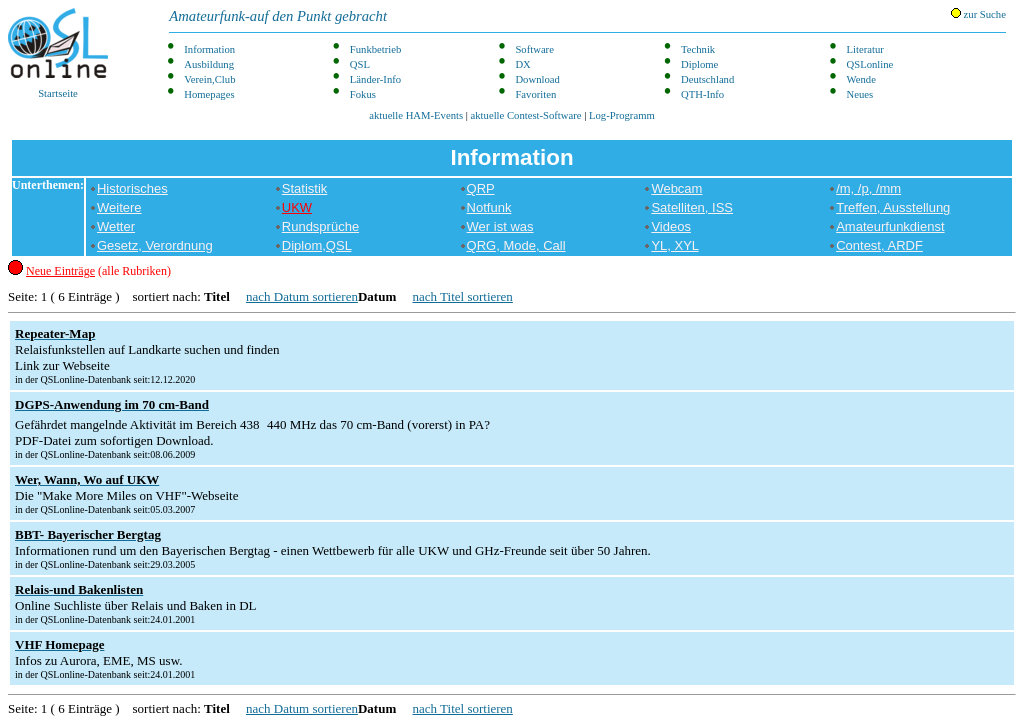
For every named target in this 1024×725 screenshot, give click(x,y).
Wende (861, 79)
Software (534, 49)
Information (209, 49)
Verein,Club (209, 79)
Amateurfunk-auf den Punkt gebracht (278, 16)
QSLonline (870, 64)
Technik (698, 49)
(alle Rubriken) (98, 271)
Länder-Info (375, 79)
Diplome (699, 64)
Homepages (209, 94)
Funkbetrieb (376, 49)
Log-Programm (622, 115)
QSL (360, 64)
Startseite (58, 53)
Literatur (865, 49)
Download (537, 79)
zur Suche (978, 14)
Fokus (363, 94)
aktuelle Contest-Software (526, 115)
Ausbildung (209, 64)
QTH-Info (702, 94)
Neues (860, 94)
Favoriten (535, 94)
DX (522, 64)
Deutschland (707, 79)
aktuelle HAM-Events (416, 115)
